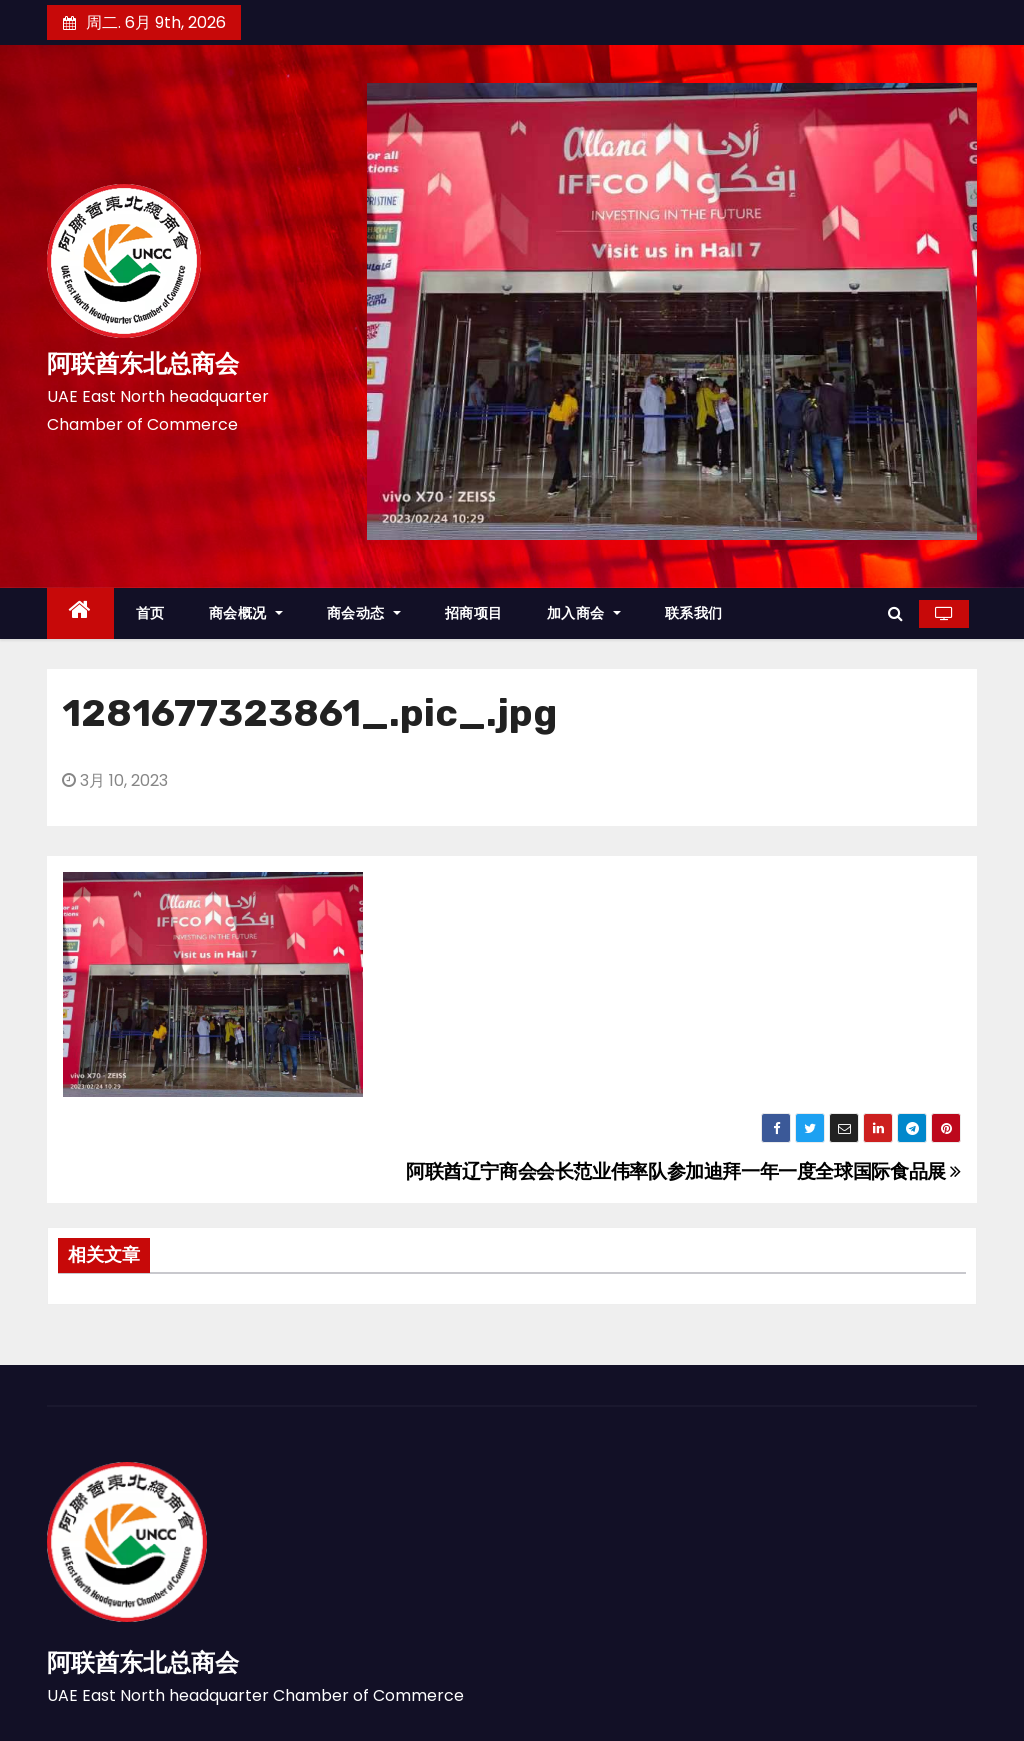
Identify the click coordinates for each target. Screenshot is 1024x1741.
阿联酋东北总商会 (143, 364)
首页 (150, 613)
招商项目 (474, 613)
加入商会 (584, 613)
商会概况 (246, 613)
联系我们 (694, 613)
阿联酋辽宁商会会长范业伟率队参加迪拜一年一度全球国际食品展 (683, 1171)
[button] (895, 613)
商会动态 (364, 613)
